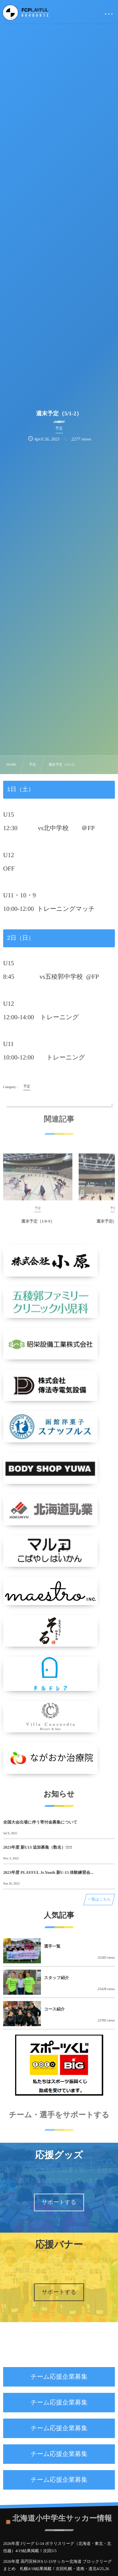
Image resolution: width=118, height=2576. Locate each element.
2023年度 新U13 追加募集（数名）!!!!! (37, 1847)
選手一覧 (52, 1946)
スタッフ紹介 (56, 1977)
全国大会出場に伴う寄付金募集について (40, 1822)
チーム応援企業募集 (59, 2376)
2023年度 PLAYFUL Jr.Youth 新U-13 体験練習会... (48, 1872)
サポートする (59, 2202)
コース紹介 (54, 2009)
